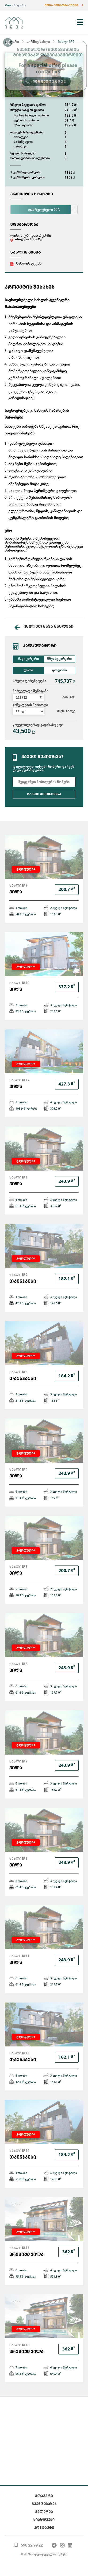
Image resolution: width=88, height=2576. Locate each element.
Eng (16, 5)
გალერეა (44, 2512)
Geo (8, 5)
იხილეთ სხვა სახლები (44, 626)
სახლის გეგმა (26, 263)
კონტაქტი (44, 2528)
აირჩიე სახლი (38, 42)
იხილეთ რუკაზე (26, 239)
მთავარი (12, 42)
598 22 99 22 (29, 2545)
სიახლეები (44, 2520)
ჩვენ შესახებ (44, 2504)
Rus (24, 5)
